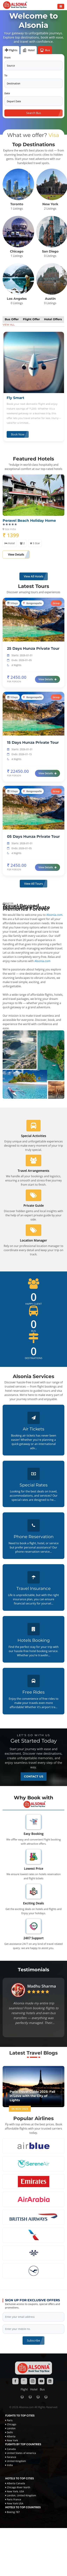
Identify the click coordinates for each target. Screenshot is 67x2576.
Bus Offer (12, 319)
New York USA (14, 2503)
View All (9, 324)
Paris (9, 2420)
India (9, 2465)
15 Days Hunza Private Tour (33, 742)
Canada (10, 2449)
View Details (16, 554)
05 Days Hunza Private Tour (33, 836)
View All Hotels (33, 576)
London (10, 2428)
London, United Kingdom (20, 2495)
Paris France (13, 2499)
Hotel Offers (53, 319)
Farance (10, 2457)
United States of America (20, 2453)
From (7, 57)
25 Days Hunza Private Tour (33, 648)
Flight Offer (31, 319)
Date (7, 93)
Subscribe (33, 2340)
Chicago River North (17, 2487)
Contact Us (33, 1776)
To (5, 75)
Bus (42, 2389)
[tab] (11, 50)
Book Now (18, 434)
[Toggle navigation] (60, 6)
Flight (24, 2389)
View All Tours (33, 884)
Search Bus (33, 113)
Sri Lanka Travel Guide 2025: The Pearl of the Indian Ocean (32, 2096)
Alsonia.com (54, 915)
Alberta (10, 2436)
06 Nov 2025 (20, 2108)
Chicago (10, 2424)
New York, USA (14, 2491)
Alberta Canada (15, 2483)
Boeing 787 (12, 2512)
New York (11, 2440)
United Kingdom (15, 2461)
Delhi (9, 2432)
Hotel (33, 2389)
